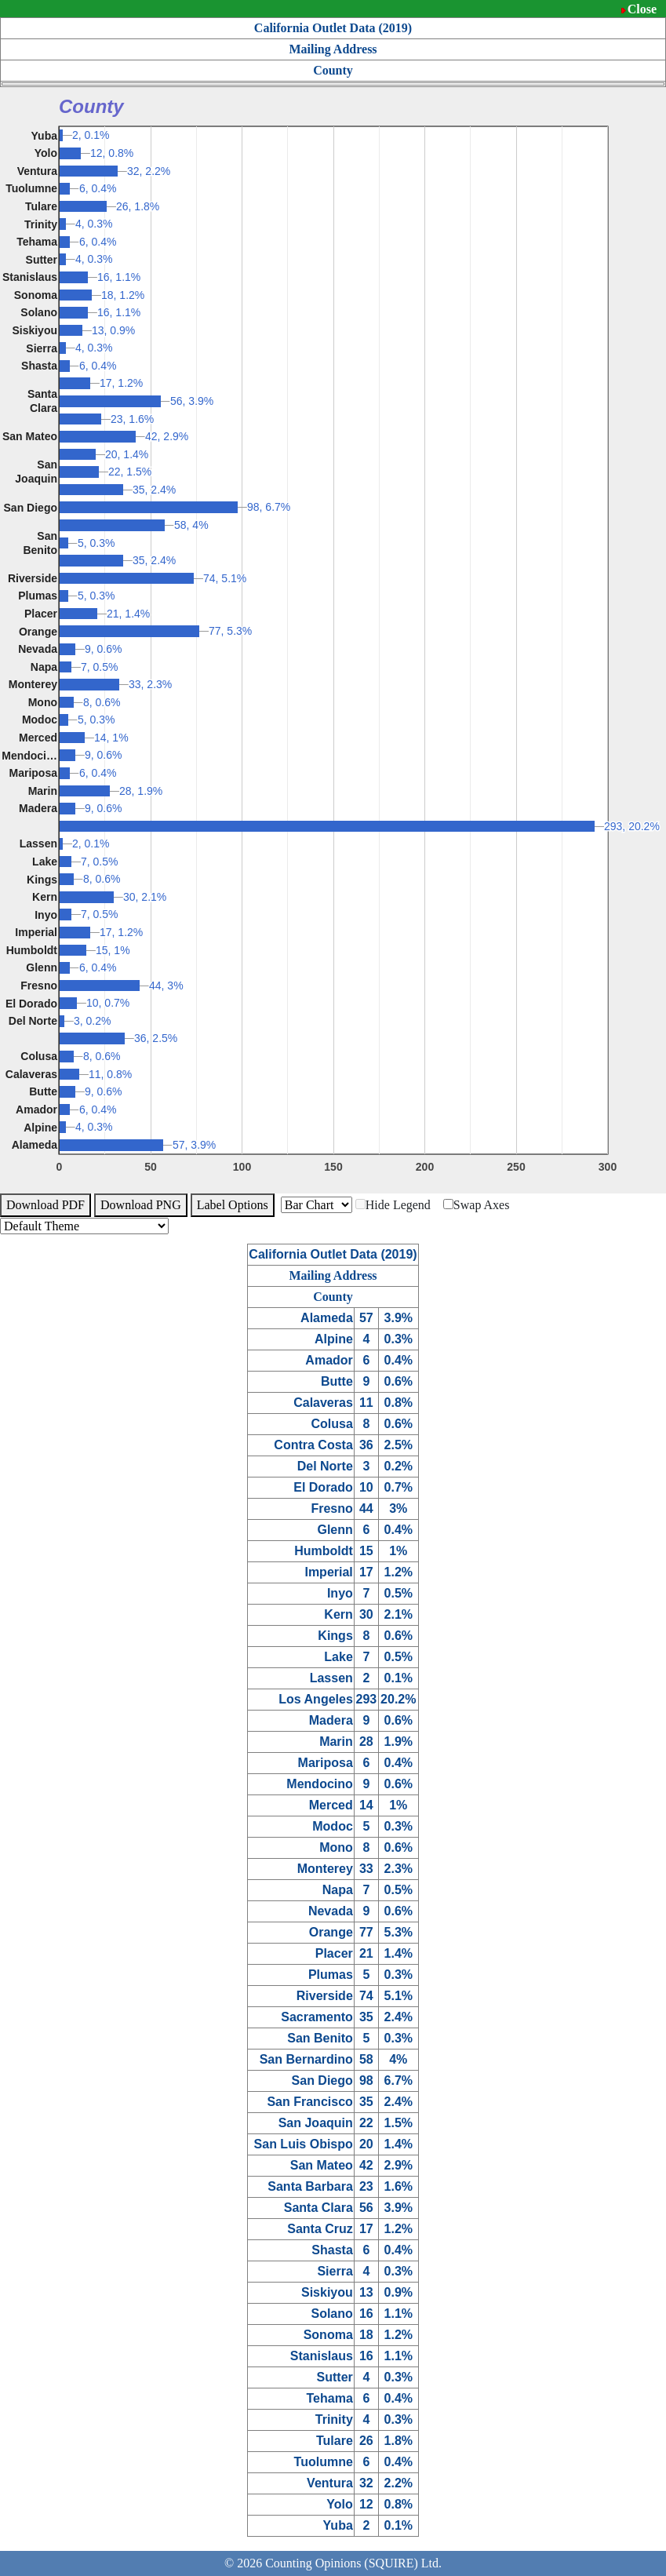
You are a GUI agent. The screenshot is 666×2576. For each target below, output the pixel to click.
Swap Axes (476, 1204)
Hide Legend (393, 1204)
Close (642, 9)
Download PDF (45, 1204)
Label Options (232, 1204)
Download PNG (140, 1204)
